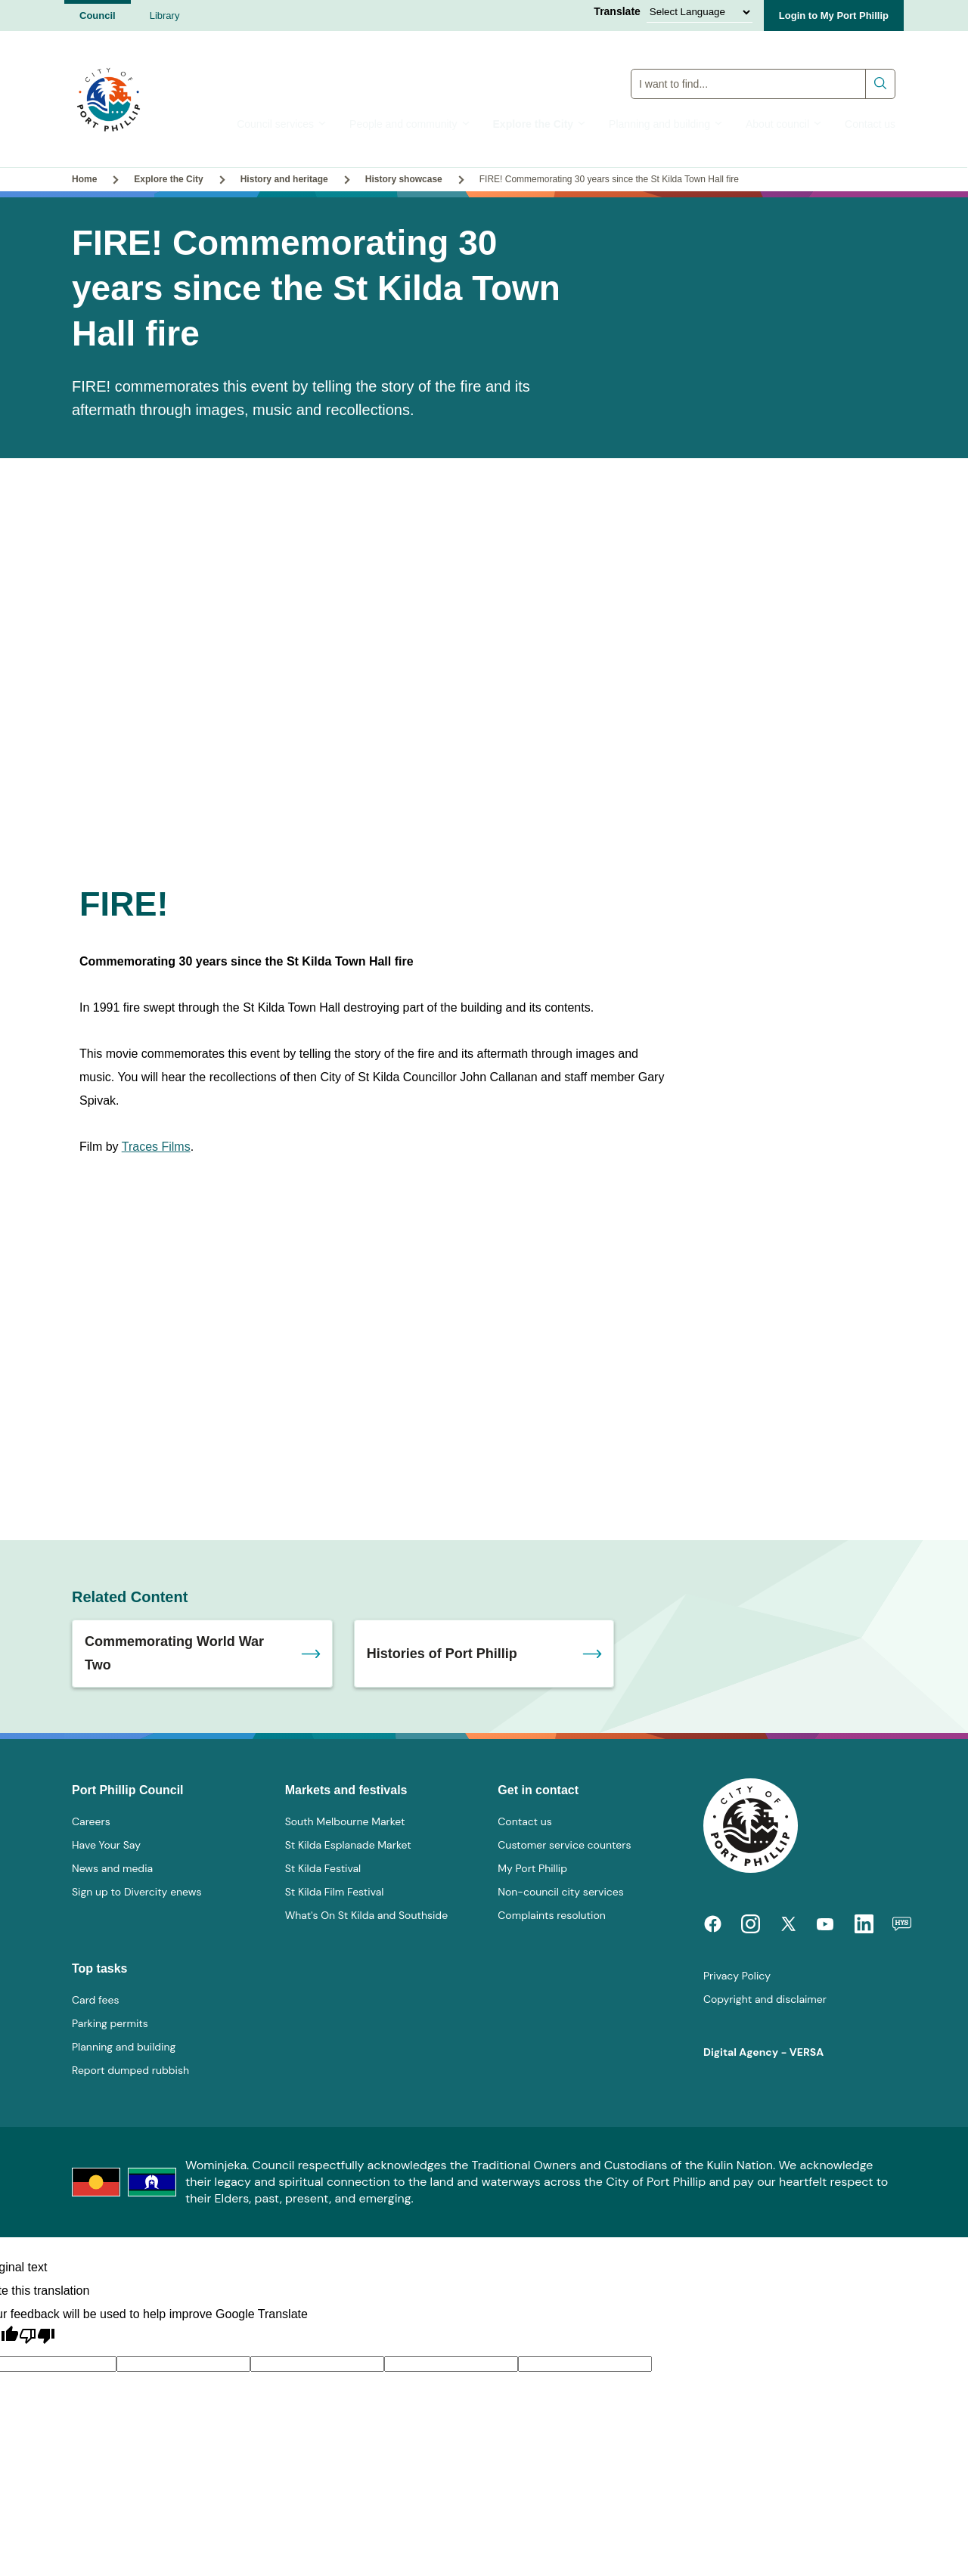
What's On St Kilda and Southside (366, 1915)
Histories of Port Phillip (442, 1653)
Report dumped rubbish (130, 2070)
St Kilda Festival (323, 1868)
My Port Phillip (532, 1868)
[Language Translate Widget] (699, 12)
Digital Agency (740, 2052)
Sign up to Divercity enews (137, 1892)
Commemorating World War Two (174, 1653)
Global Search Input (763, 64)
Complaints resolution (551, 1915)
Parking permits (110, 2023)
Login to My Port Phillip (834, 15)
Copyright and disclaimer (765, 1999)
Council (97, 15)
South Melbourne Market (345, 1821)
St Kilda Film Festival (334, 1892)
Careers (91, 1821)
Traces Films (156, 1146)
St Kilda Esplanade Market (348, 1845)
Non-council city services (560, 1892)
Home (84, 179)
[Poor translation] (37, 2336)
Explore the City (540, 124)
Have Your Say (106, 1845)
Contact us (870, 124)
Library (165, 15)
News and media (112, 1868)
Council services (282, 124)
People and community (409, 124)
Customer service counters (564, 1845)
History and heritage (284, 179)
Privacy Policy (737, 1975)
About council (784, 124)
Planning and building (666, 124)
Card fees (95, 2000)
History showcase (403, 179)
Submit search (880, 79)
